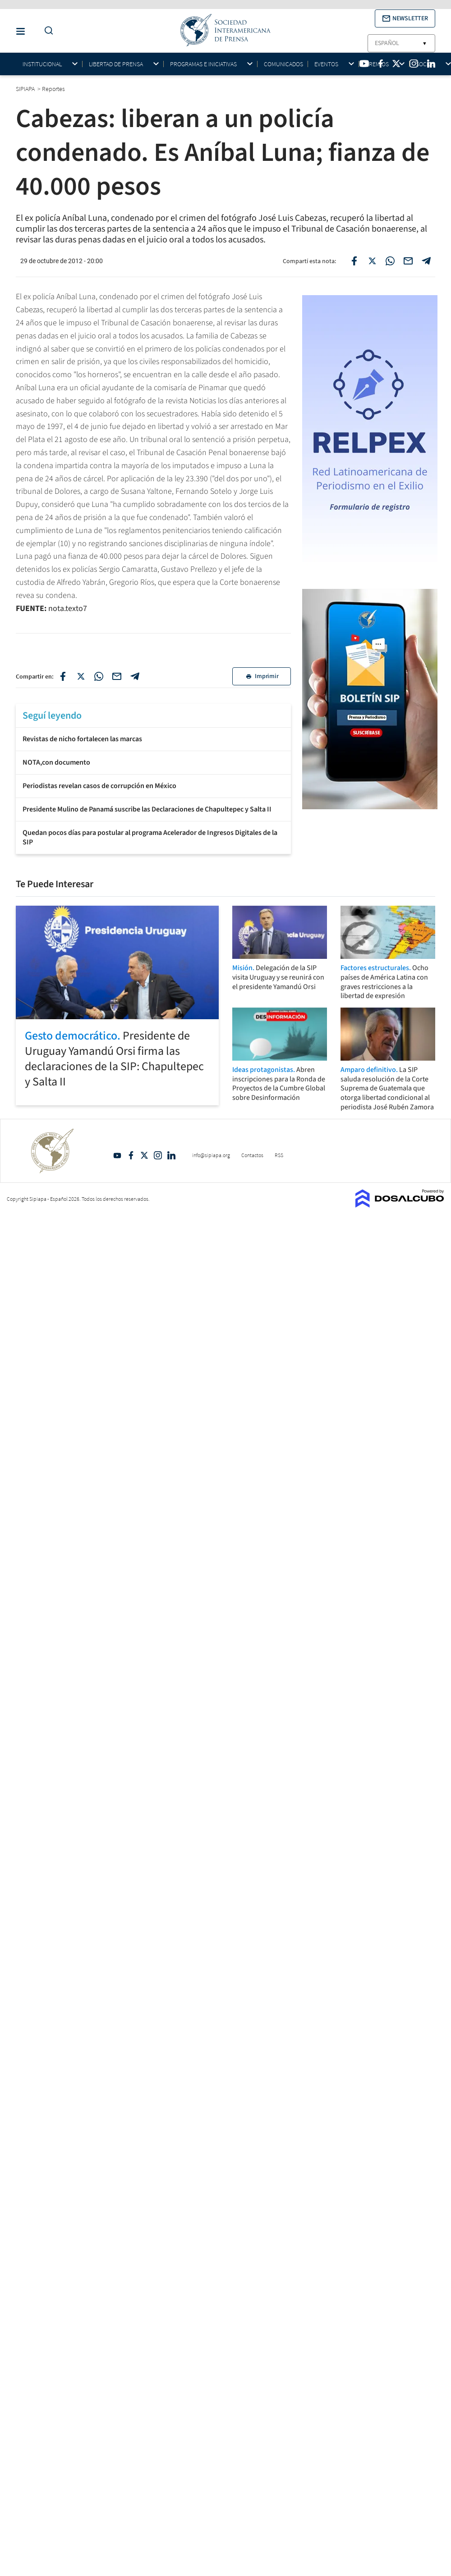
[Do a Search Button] (46, 31)
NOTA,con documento (56, 762)
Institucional (42, 64)
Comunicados (283, 64)
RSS (279, 1155)
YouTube (117, 1155)
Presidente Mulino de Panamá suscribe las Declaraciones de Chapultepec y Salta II (147, 809)
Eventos (326, 64)
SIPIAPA (26, 89)
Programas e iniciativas (203, 64)
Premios (377, 64)
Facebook (131, 1155)
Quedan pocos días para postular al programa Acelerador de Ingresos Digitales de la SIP (150, 837)
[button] (405, 18)
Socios (425, 64)
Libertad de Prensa (116, 64)
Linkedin (171, 1155)
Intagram (158, 1155)
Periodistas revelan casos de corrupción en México (99, 786)
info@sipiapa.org (211, 1155)
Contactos (252, 1155)
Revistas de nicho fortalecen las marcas (82, 739)
